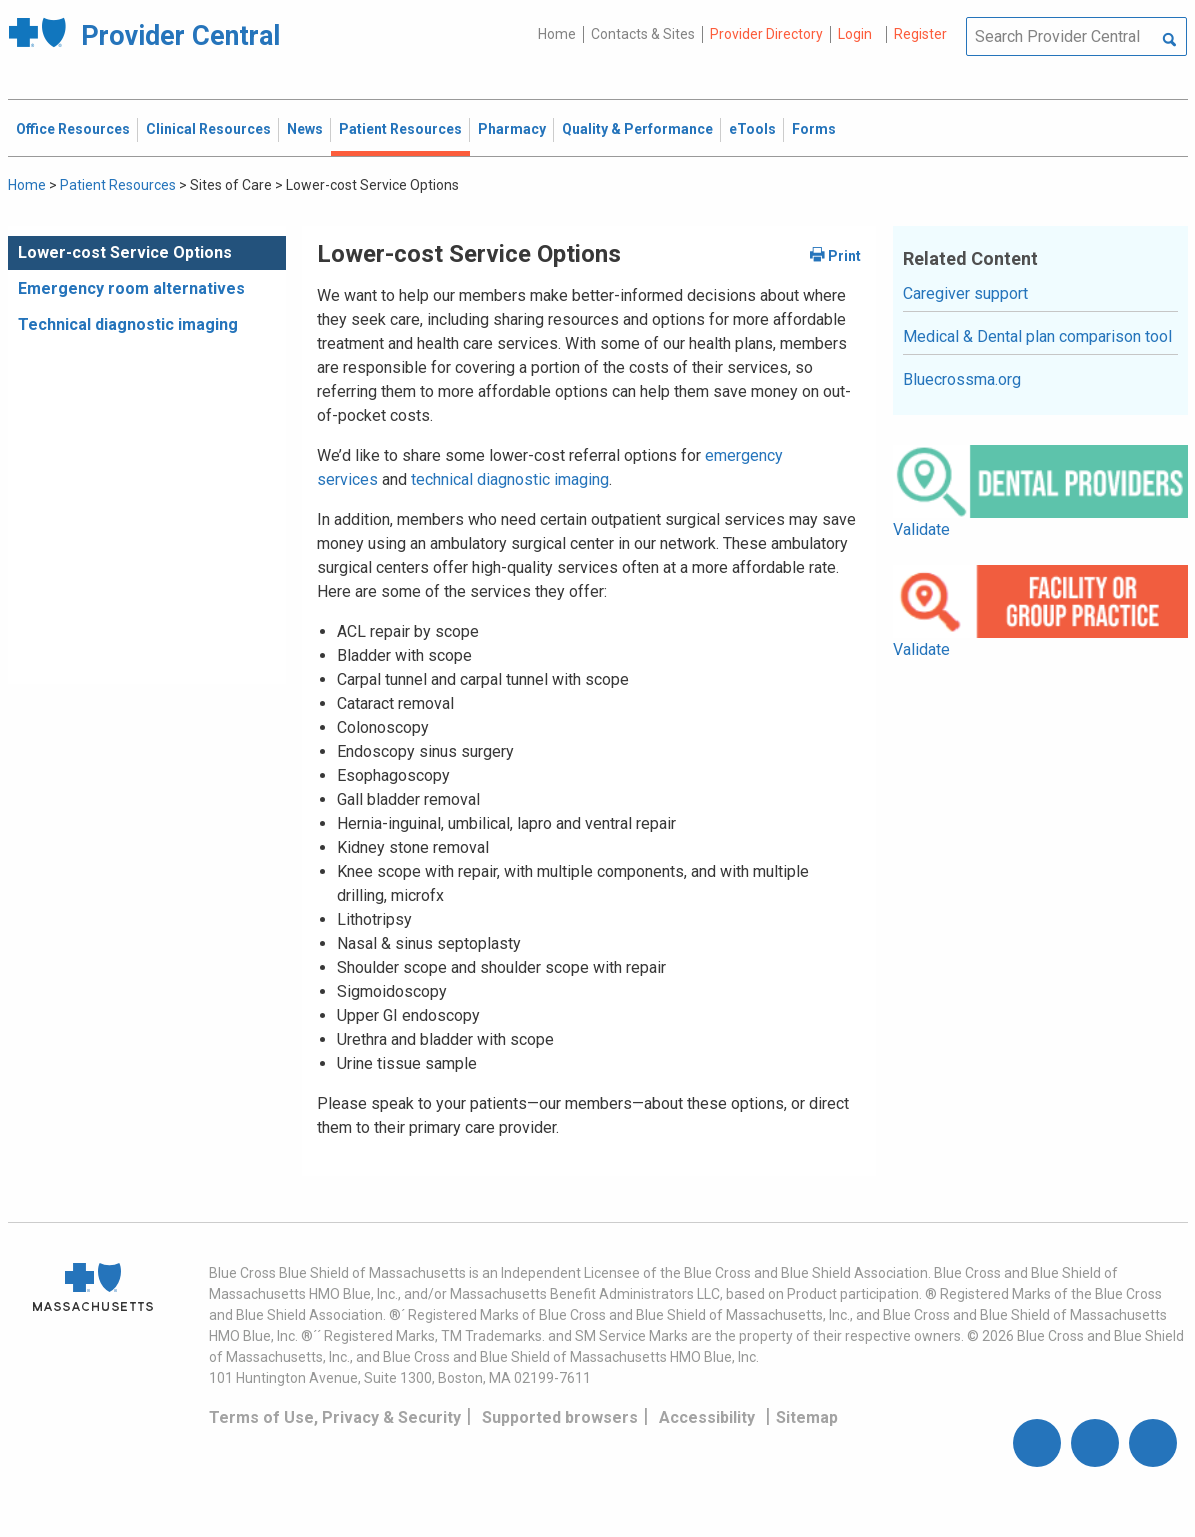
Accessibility (707, 1417)
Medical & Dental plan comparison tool (1037, 336)
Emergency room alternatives (131, 288)
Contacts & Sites (643, 34)
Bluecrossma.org (962, 379)
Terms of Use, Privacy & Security (335, 1417)
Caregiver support (965, 293)
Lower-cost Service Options (125, 252)
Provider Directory (766, 34)
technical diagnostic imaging (510, 479)
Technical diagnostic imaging (128, 324)
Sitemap (807, 1417)
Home (557, 34)
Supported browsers (560, 1417)
